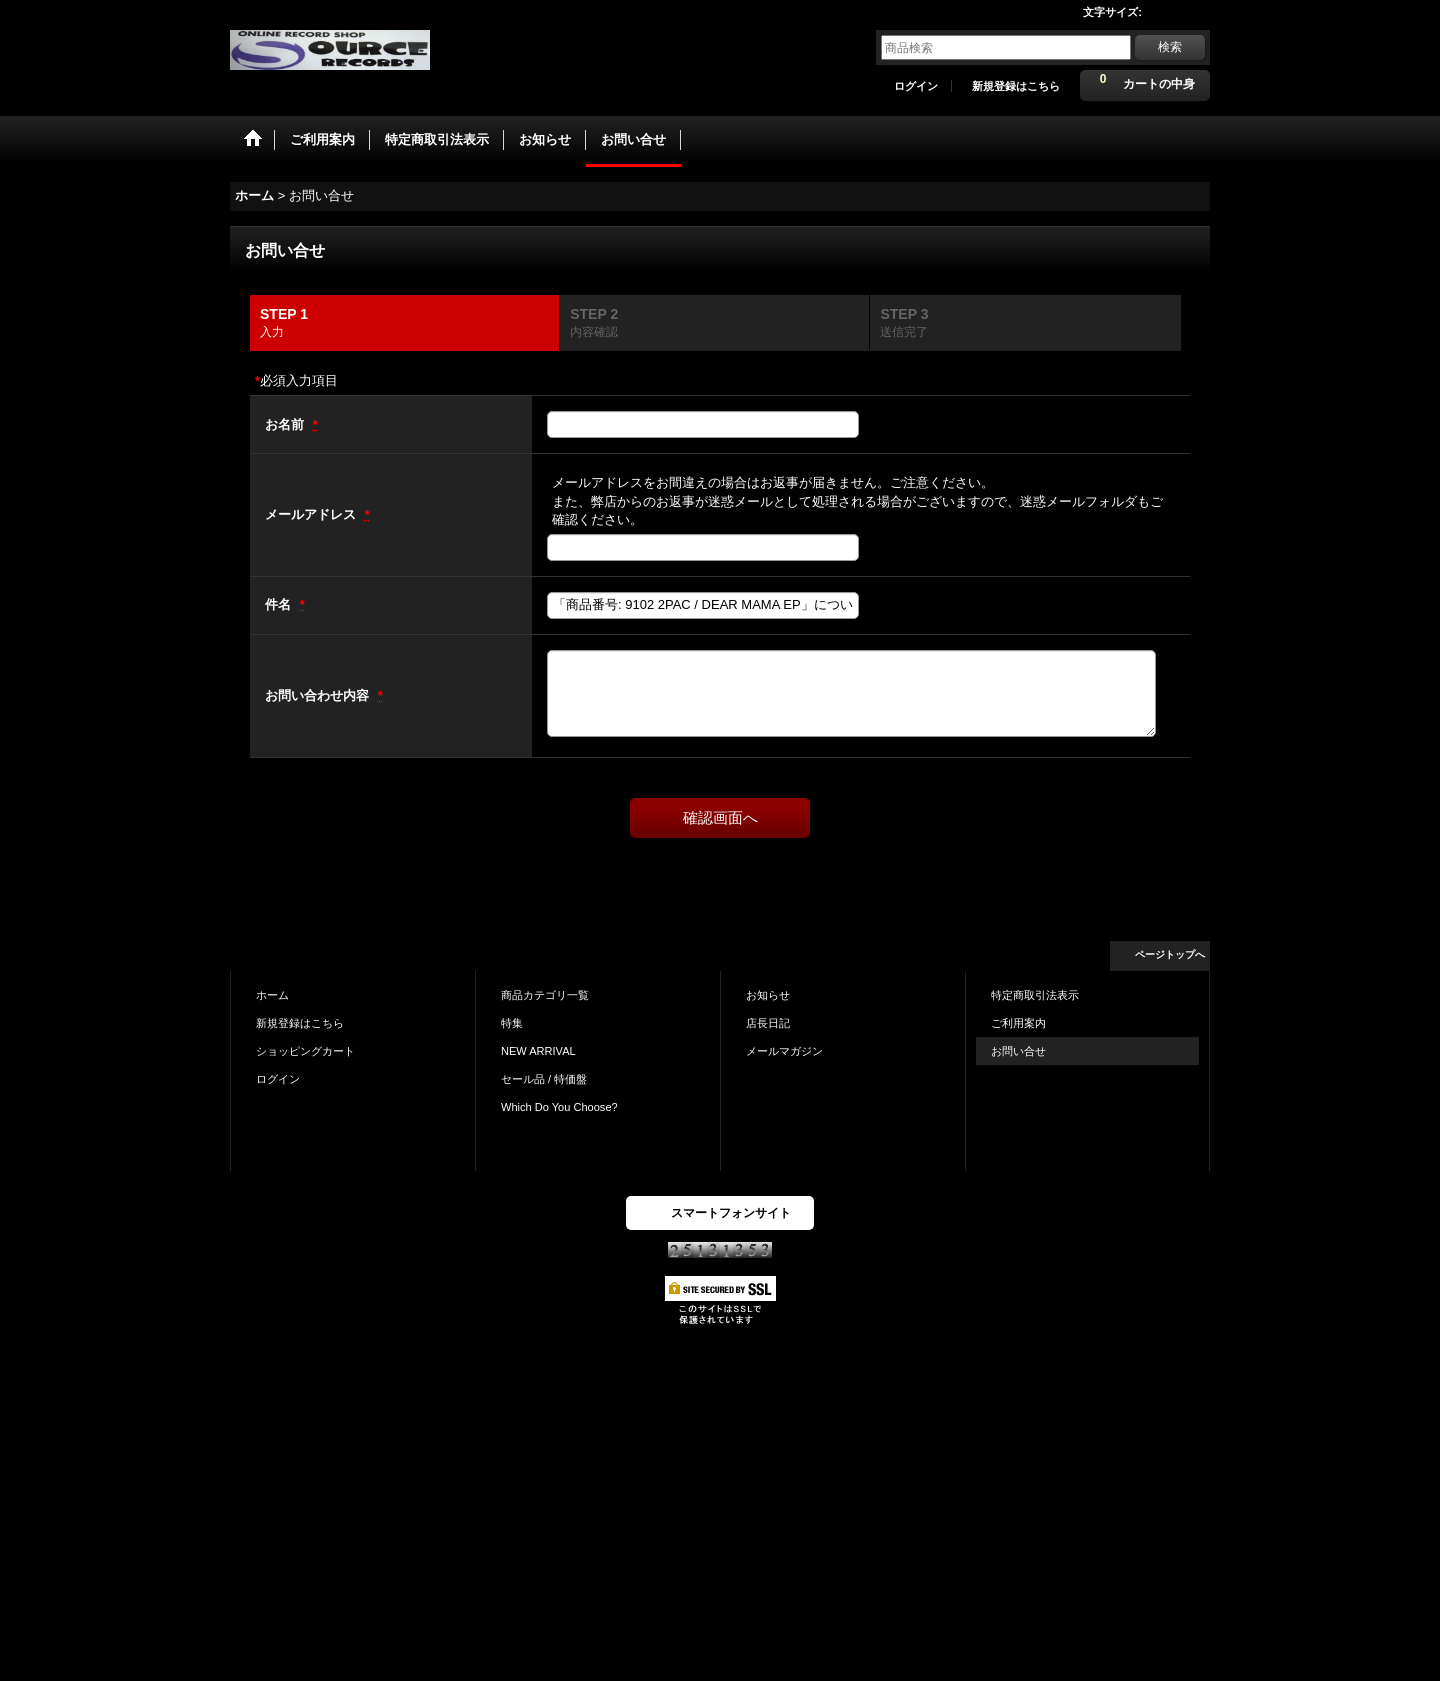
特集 (512, 1023)
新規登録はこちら (1016, 86)
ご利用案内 (1018, 1023)
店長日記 (768, 1023)
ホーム (272, 995)
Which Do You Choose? (559, 1107)
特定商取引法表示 (1035, 995)
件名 (280, 604)
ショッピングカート (305, 1051)
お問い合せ (1018, 1051)
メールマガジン (784, 1051)
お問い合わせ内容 (319, 695)
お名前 (286, 424)
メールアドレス (312, 514)
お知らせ (768, 995)
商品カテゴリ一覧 (545, 995)
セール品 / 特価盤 (544, 1079)
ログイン (916, 86)
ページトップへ (1170, 954)
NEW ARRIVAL (538, 1051)
